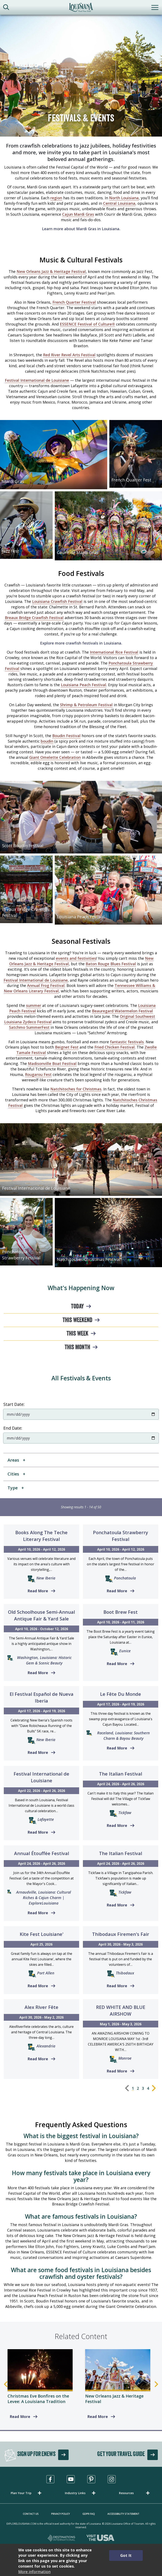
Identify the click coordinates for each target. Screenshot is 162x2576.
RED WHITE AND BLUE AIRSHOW (120, 2010)
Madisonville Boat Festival (52, 1063)
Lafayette (46, 1819)
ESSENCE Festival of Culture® (87, 324)
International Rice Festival (114, 652)
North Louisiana (124, 197)
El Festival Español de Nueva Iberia (41, 1697)
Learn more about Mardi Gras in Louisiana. (81, 228)
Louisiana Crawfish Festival (57, 601)
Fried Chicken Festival (114, 1047)
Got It (126, 2555)
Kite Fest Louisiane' (41, 1934)
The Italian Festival (120, 1774)
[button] (27, 2493)
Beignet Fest (66, 1047)
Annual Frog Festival (46, 985)
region (56, 197)
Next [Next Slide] (156, 2384)
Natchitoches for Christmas (75, 1088)
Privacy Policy (60, 2514)
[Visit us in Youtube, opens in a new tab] (71, 2479)
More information (34, 2571)
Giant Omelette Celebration (55, 757)
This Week (77, 1334)
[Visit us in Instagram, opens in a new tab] (112, 2479)
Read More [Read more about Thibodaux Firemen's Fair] (117, 1985)
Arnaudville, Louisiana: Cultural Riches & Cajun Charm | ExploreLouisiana (43, 1898)
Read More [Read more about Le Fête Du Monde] (117, 1748)
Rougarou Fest (38, 1074)
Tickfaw (124, 1812)
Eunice (125, 1650)
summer (33, 1005)
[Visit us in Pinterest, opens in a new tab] (91, 2479)
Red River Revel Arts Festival (69, 354)
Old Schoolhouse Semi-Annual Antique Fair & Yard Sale (41, 1615)
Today (77, 1307)
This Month (77, 1348)
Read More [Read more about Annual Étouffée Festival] (37, 1912)
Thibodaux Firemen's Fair (120, 1934)
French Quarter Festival (74, 302)
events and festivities (76, 958)
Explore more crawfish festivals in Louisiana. (81, 643)
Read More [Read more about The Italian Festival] (117, 1825)
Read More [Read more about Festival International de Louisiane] (37, 1832)
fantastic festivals (127, 1041)
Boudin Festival (66, 735)
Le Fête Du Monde (120, 1694)
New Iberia (45, 1577)
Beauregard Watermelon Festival (122, 1010)
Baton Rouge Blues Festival (111, 963)
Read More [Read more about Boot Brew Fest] (117, 1663)
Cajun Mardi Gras (78, 214)
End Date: (12, 1428)
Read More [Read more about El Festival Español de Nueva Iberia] (37, 1752)
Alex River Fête (41, 2007)
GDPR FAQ (88, 2514)
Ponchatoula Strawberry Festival (120, 1535)
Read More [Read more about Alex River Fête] (37, 2058)
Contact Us (31, 2514)
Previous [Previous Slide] (5, 2384)
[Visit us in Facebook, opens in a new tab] (50, 2479)
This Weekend (77, 1320)
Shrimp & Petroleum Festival (86, 704)
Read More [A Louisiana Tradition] (20, 2416)
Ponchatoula (125, 1577)
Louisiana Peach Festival (83, 684)
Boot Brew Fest (120, 1612)
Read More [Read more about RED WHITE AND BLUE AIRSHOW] (117, 2071)
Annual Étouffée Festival (41, 1853)
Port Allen (45, 1972)
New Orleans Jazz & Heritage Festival (51, 271)
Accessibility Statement (123, 2514)
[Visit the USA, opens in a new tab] (100, 2538)
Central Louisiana (119, 203)
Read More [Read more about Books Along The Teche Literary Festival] (37, 1590)
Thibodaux (125, 1972)
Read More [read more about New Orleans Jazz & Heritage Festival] (97, 2416)
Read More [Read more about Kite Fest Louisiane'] (37, 1985)
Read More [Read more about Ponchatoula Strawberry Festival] (117, 1590)
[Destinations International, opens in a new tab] (62, 2538)
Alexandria (46, 2045)
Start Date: (14, 1404)
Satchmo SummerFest (29, 1027)
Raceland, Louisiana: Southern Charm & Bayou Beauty (123, 1735)
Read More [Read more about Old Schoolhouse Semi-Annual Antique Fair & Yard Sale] (37, 1672)
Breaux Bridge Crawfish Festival (34, 617)
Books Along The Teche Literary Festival (41, 1535)
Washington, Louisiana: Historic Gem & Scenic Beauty (44, 1660)
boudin (47, 741)
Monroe (125, 2058)
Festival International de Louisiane (37, 380)
